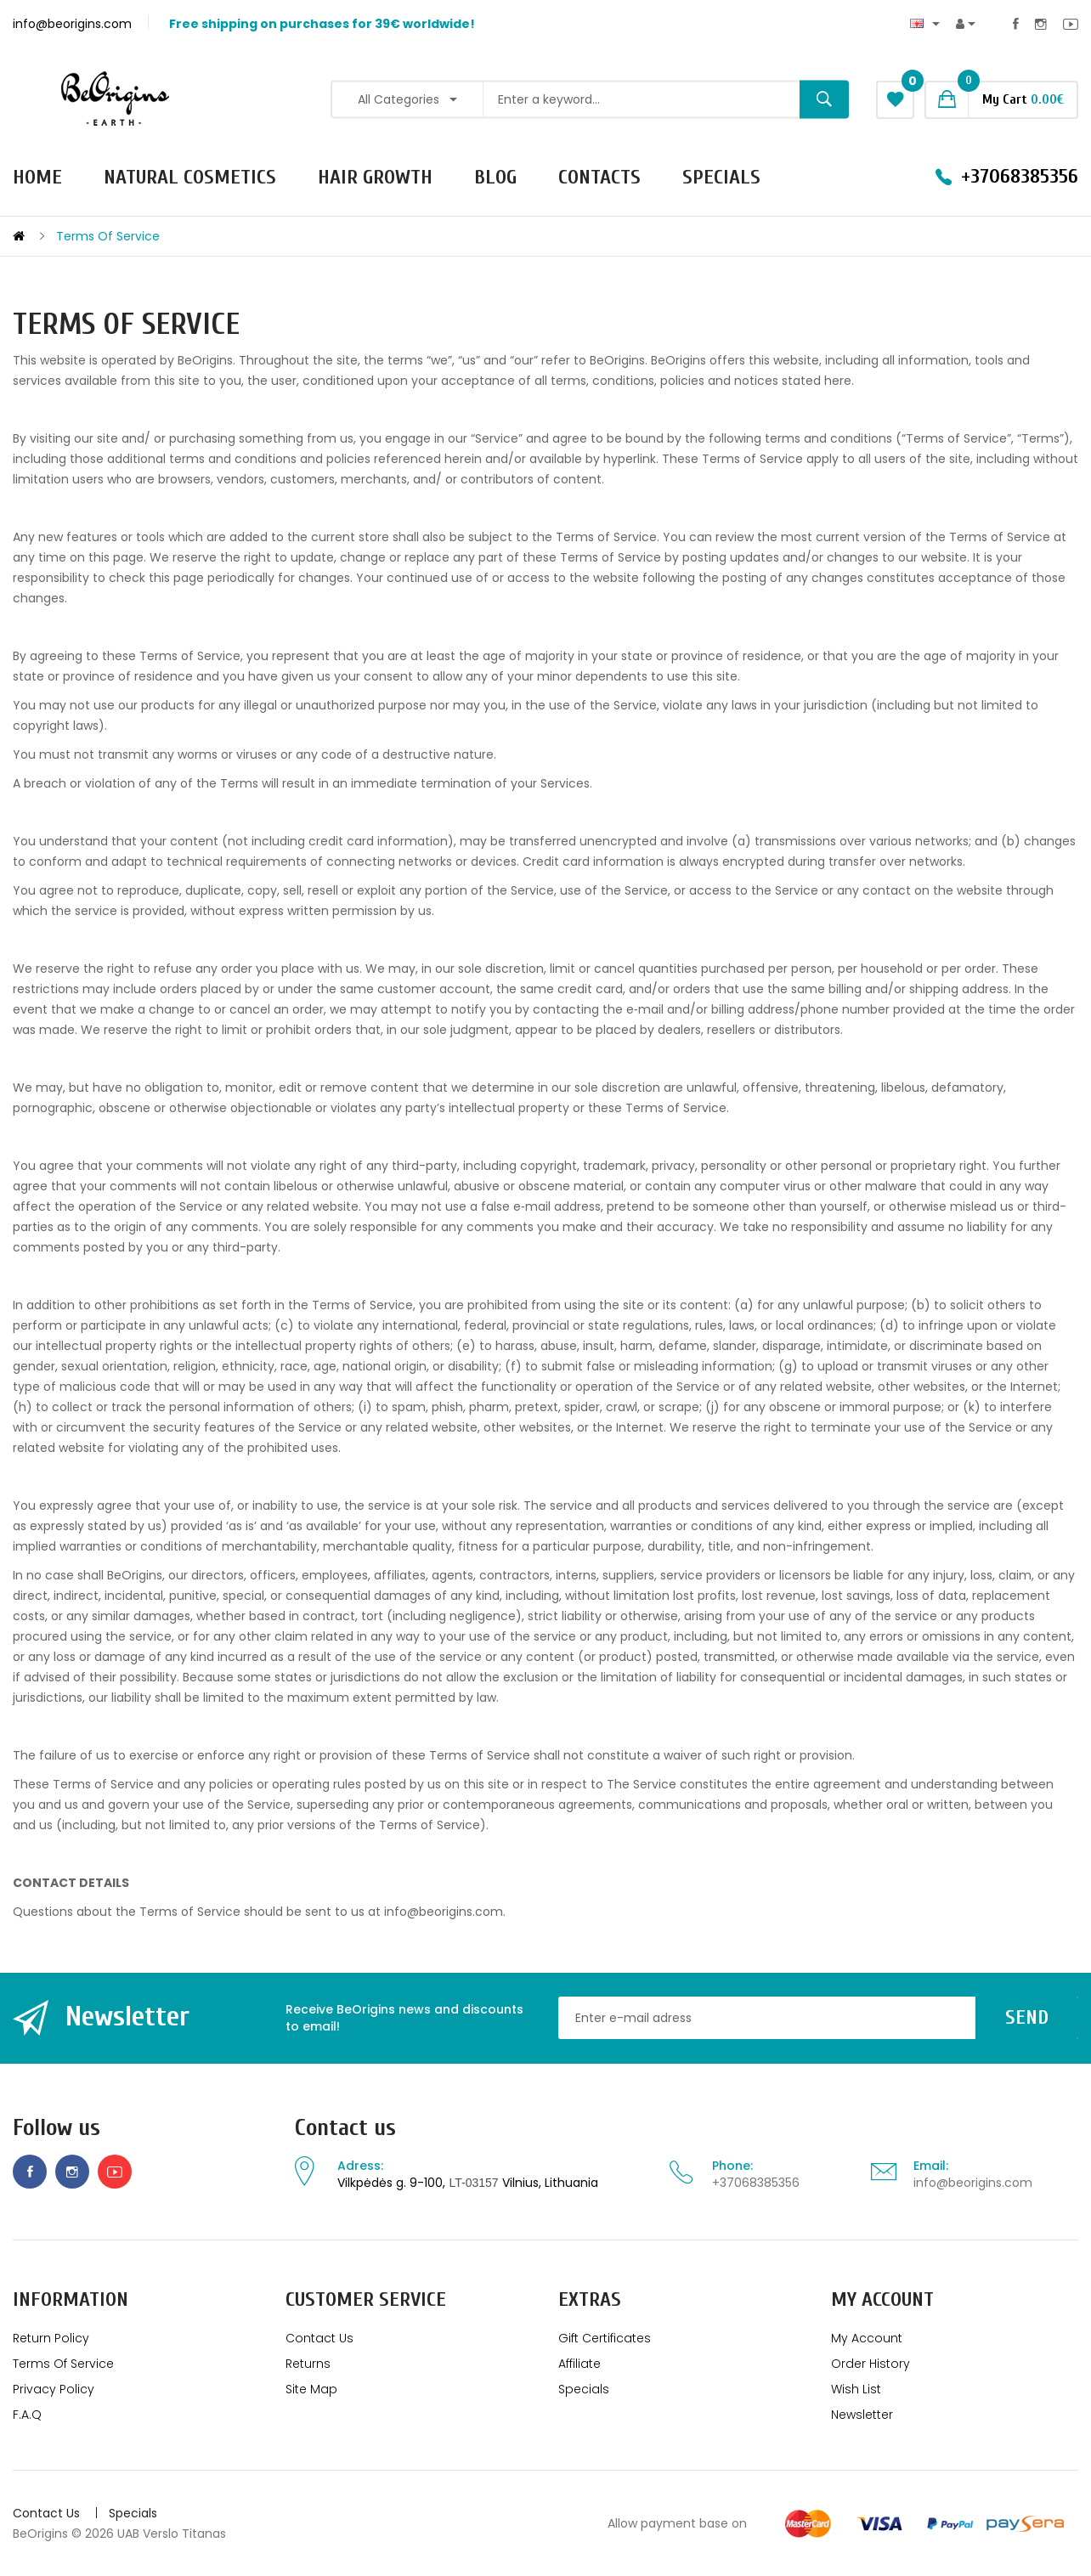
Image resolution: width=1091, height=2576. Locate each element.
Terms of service (108, 236)
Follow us (56, 2128)
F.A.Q (27, 2414)
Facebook (1016, 24)
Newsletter (862, 2414)
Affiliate (579, 2363)
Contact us (345, 2128)
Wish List (856, 2389)
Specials (583, 2389)
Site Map (311, 2389)
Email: (930, 2166)
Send (1027, 2017)
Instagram (1041, 24)
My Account (866, 2338)
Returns (308, 2363)
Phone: (732, 2166)
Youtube (1070, 24)
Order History (870, 2363)
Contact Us (319, 2338)
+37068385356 (756, 2182)
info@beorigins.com (972, 2182)
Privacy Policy (53, 2389)
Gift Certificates (604, 2338)
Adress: (360, 2166)
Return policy (51, 2338)
